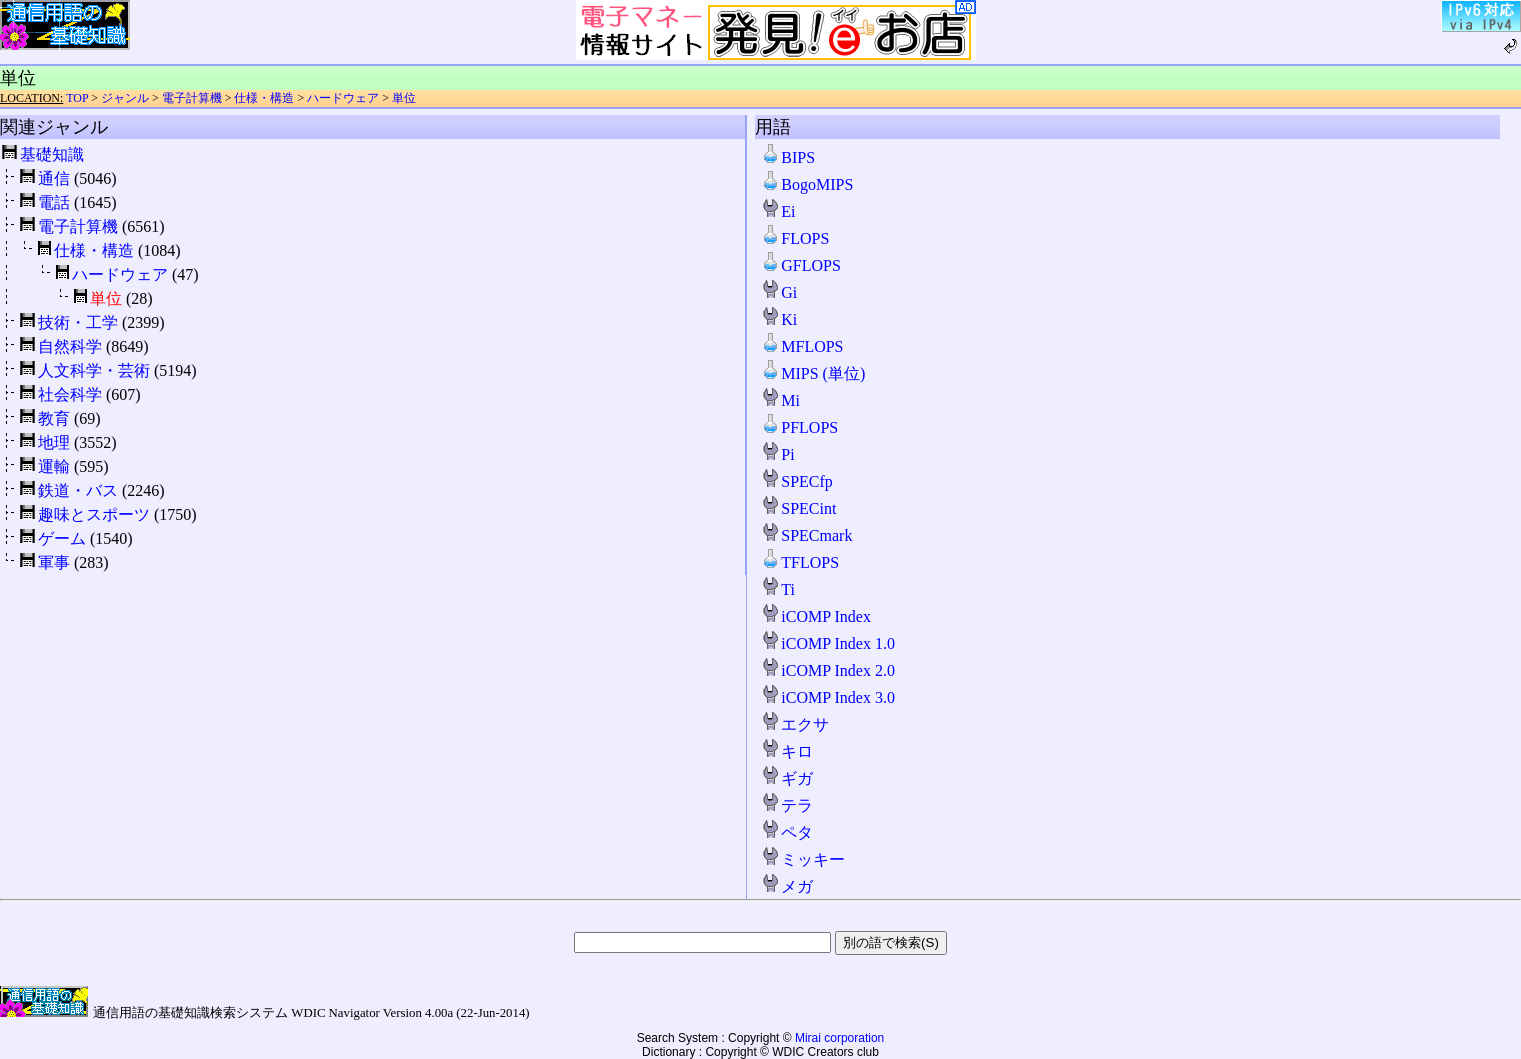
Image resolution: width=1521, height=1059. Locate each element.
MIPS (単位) (813, 373)
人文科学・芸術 (94, 370)
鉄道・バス (78, 490)
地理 (54, 442)
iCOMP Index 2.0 (828, 670)
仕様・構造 (264, 98)
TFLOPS (800, 562)
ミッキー (803, 859)
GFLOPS (801, 265)
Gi (779, 292)
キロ (787, 751)
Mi (780, 400)
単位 (404, 98)
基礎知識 (52, 154)
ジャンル (125, 98)
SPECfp (797, 481)
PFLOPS (799, 427)
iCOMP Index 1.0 (828, 643)
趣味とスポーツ (94, 514)
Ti (778, 589)
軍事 (54, 562)
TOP (77, 98)
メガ (787, 886)
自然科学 (70, 346)
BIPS (788, 157)
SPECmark (806, 535)
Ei (778, 211)
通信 (54, 178)
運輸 (54, 466)
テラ (787, 805)
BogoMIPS (807, 184)
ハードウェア (343, 98)
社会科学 (70, 394)
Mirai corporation (839, 1038)
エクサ (795, 724)
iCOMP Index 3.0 (828, 697)
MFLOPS (802, 346)
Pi (777, 454)
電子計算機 (192, 98)
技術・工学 (78, 322)
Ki (779, 319)
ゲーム (62, 538)
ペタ (787, 832)
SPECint (798, 508)
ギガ (787, 778)
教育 (54, 418)
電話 (54, 202)
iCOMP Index (816, 616)
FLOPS (795, 238)
